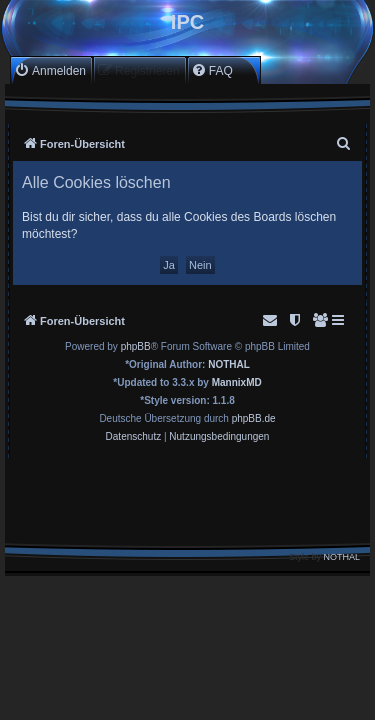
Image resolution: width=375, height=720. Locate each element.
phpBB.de (254, 418)
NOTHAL (229, 364)
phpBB (136, 346)
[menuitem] (50, 70)
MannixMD (237, 382)
